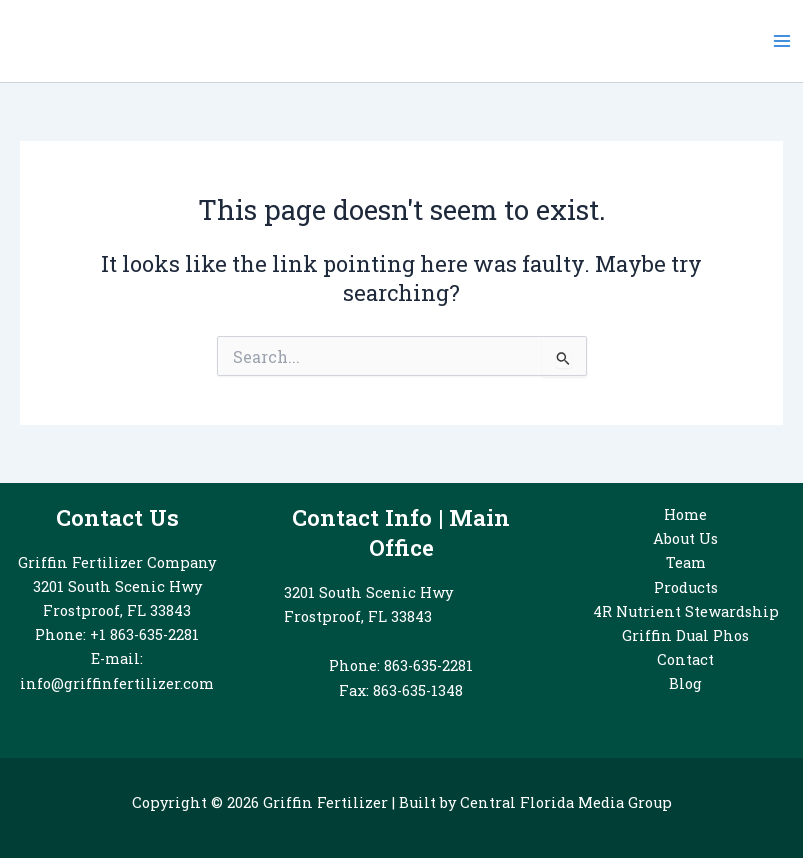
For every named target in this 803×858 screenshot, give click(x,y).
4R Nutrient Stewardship (686, 611)
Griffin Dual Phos (685, 635)
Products (686, 587)
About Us (685, 538)
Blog (685, 683)
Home (685, 514)
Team (686, 562)
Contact (685, 659)
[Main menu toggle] (782, 41)
